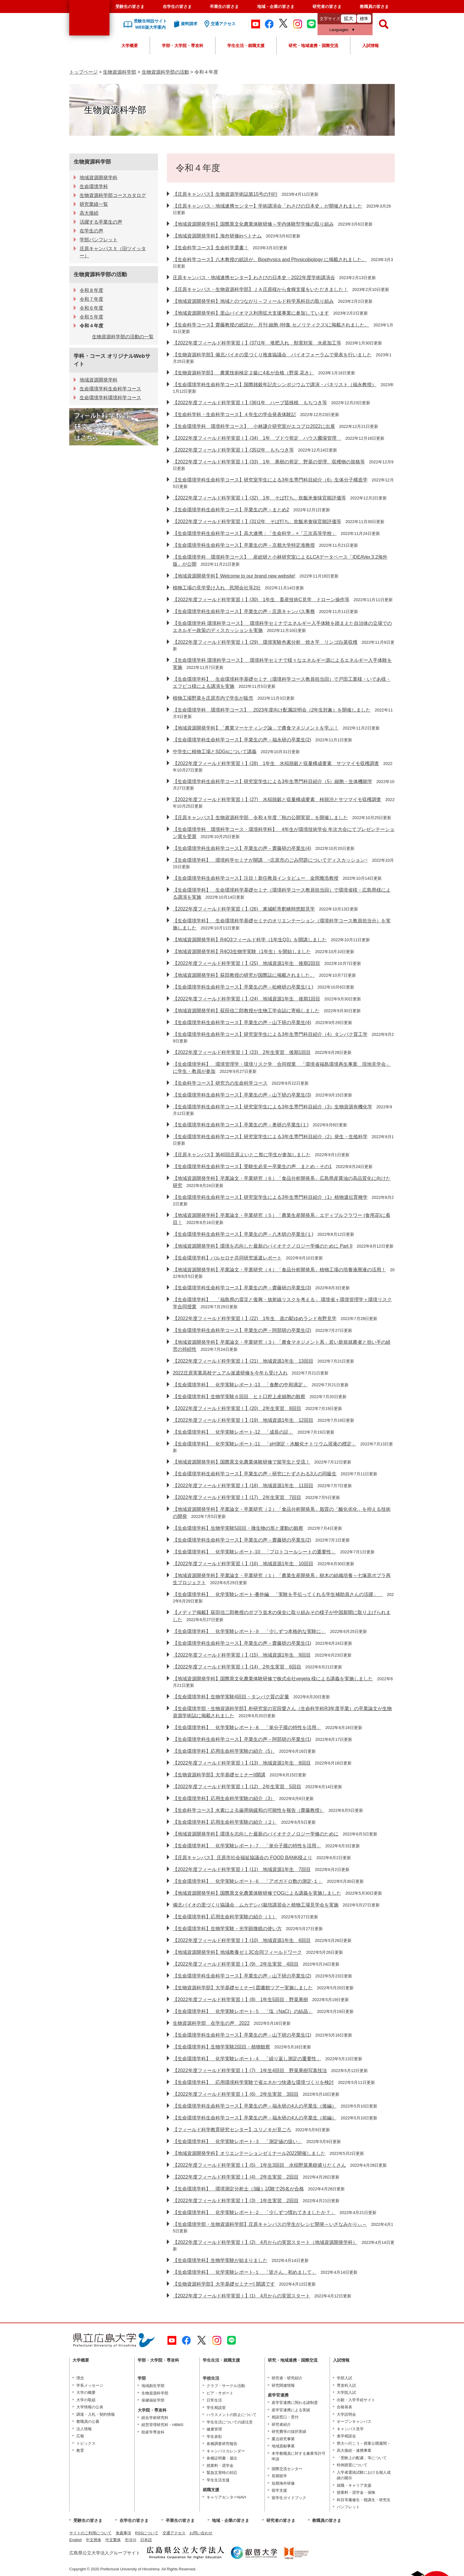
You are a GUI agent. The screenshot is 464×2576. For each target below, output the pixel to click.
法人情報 (84, 2429)
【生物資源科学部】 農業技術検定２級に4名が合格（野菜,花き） (243, 372)
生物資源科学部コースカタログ (113, 195)
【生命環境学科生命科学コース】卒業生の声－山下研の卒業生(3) (242, 1094)
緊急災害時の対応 (222, 2472)
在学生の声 (91, 230)
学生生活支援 (218, 2480)
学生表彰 (214, 2436)
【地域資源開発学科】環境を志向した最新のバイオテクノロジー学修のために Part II (262, 1246)
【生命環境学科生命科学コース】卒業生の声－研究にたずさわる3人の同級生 (254, 1473)
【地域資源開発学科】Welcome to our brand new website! (234, 575)
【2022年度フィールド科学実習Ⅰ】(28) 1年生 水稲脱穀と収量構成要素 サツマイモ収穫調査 (276, 763)
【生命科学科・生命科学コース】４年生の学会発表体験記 (234, 414)
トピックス (86, 2443)
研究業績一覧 (94, 204)
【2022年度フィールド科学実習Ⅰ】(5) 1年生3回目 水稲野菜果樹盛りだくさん (259, 2165)
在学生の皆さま (177, 6)
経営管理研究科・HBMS (162, 2425)
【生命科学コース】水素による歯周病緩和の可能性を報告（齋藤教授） (248, 1810)
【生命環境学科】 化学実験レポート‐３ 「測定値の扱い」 (237, 2141)
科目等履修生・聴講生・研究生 (364, 2500)
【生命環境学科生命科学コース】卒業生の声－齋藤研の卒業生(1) (242, 1643)
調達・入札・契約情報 (95, 2414)
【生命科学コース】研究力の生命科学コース (220, 1083)
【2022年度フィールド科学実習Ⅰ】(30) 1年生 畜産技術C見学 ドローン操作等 (261, 599)
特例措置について (352, 2465)
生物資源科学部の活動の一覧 (123, 336)
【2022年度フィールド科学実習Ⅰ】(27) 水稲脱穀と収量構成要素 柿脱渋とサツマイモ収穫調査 (277, 799)
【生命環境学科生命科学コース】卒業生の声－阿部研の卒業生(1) (242, 1739)
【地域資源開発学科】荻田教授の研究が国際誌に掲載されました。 (244, 975)
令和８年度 (91, 290)
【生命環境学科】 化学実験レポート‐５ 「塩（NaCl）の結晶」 (243, 2011)
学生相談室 (216, 2407)
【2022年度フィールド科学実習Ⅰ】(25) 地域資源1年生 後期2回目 (246, 963)
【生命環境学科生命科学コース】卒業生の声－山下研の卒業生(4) (242, 1022)
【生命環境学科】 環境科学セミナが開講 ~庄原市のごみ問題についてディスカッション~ (270, 860)
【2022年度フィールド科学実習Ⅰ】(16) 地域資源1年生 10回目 (243, 1563)
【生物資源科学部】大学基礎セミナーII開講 (219, 1774)
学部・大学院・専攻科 (182, 45)
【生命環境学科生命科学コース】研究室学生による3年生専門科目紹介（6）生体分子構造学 (270, 479)
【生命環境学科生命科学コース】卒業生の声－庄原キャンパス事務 (244, 611)
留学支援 (279, 2490)
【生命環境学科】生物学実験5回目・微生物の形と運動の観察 (238, 1528)
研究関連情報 (283, 2385)
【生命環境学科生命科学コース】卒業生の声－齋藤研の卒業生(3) (242, 1287)
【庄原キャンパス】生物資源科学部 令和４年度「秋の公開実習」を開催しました (260, 817)
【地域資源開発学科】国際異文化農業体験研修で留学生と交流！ (241, 1461)
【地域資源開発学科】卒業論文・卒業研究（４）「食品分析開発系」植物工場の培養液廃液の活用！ (279, 1269)
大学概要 (129, 45)
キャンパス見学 (350, 2429)
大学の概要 (86, 2392)
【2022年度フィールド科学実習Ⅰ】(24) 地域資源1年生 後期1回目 (246, 998)
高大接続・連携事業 (354, 2450)
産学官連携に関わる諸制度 (295, 2402)
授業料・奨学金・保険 (356, 2492)
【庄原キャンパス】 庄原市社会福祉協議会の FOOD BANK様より (242, 1857)
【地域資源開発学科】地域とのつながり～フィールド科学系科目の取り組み (253, 301)
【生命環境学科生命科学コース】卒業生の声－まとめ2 (231, 509)
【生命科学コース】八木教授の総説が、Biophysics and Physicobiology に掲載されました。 (270, 259)
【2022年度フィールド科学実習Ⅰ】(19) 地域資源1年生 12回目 (243, 1420)
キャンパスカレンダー (226, 2451)
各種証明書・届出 (222, 2458)
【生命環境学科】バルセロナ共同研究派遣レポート (227, 1257)
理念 (80, 2378)
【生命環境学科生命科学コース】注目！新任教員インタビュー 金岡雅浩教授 (256, 878)
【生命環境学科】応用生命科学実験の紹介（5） (224, 1751)
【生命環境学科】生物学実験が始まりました (220, 2260)
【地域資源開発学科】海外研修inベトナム (217, 235)
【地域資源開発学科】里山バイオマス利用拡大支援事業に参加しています (251, 313)
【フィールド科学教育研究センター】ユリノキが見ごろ (232, 2129)
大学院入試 (346, 2392)
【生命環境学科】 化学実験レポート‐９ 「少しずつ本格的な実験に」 (249, 1631)
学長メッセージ (89, 2385)
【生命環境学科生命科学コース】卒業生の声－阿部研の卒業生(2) (242, 1330)
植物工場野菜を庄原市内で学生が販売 (213, 698)
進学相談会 (346, 2436)
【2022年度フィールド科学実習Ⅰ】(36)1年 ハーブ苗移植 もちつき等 (250, 402)
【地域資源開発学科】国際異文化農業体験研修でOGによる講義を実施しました (257, 1893)
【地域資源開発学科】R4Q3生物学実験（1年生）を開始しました (242, 951)
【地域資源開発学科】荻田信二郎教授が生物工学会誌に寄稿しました (246, 1010)
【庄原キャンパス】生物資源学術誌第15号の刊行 (225, 194)
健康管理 (214, 2429)
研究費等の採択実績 (289, 2431)
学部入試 (344, 2378)
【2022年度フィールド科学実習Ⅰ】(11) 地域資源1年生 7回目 (242, 1869)
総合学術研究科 (154, 2417)
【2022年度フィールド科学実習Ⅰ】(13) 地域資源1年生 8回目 (242, 1762)
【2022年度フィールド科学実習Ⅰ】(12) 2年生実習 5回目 (237, 1786)
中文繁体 (113, 2540)
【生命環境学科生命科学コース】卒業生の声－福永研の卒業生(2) (242, 739)
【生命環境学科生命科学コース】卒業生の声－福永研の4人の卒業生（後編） (254, 2105)
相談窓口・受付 (285, 2417)
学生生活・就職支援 (246, 45)
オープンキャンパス (354, 2421)
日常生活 (214, 2400)
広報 (80, 2436)
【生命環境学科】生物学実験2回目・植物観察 (221, 2046)
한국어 (130, 2540)
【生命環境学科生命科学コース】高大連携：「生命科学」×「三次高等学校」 (254, 533)
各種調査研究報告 (222, 2443)
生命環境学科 (94, 186)
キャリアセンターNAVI (226, 2497)
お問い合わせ (200, 2533)
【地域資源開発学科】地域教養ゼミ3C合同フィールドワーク (237, 1952)
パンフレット (348, 2507)
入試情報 (370, 45)
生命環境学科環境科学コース (110, 397)
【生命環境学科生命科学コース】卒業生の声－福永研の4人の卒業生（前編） (254, 2117)
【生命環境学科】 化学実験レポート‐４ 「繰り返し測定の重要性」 (247, 2058)
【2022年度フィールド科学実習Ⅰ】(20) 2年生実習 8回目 (237, 1408)
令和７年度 (91, 299)
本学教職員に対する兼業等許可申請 (299, 2456)
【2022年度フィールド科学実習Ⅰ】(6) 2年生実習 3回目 (236, 2094)
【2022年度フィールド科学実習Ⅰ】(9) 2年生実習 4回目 (236, 1964)
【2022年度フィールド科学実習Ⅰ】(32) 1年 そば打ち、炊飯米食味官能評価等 (259, 497)
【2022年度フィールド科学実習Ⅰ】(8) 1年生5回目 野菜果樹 (240, 1999)
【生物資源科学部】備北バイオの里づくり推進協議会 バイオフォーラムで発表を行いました (272, 354)
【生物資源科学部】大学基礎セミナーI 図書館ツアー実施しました (243, 1987)
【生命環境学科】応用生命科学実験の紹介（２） (225, 1822)
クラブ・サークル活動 (226, 2385)
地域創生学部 (153, 2385)
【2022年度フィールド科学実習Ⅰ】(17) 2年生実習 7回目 (237, 1497)
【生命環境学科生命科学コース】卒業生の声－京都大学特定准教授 (244, 545)
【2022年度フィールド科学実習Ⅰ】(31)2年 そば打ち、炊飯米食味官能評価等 (257, 521)
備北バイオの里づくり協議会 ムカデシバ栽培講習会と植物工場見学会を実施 (256, 1904)
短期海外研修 (283, 2483)
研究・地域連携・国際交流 (313, 45)
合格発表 (344, 2407)
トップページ (83, 72)
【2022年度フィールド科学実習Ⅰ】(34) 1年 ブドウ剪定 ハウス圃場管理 (257, 438)
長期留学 (279, 2476)
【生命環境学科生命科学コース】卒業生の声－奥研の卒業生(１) (241, 1124)
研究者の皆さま (326, 6)
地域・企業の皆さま (275, 6)
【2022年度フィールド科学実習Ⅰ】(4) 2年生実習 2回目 (236, 2176)
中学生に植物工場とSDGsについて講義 (215, 751)
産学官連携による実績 (291, 2410)
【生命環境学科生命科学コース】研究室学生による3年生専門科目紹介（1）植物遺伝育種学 (270, 1197)
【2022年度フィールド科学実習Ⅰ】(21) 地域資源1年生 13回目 (243, 1361)
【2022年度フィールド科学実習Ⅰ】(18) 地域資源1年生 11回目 (243, 1485)
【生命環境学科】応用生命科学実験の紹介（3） (224, 1798)
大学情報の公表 (89, 2407)
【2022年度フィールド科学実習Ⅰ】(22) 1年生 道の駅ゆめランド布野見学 (254, 1318)
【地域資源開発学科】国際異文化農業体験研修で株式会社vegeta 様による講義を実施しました (273, 1678)
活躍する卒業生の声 (101, 221)
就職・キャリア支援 (354, 2485)
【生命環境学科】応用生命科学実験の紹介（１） (225, 1916)
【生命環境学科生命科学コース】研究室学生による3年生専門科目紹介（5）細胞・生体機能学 (272, 781)
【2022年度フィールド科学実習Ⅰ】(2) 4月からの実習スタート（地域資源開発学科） (265, 2242)
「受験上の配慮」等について (362, 2458)
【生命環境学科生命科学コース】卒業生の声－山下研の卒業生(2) (242, 1975)
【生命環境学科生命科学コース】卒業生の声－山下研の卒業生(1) (242, 2034)
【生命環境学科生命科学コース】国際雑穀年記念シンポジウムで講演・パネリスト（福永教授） (274, 384)
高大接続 (89, 213)
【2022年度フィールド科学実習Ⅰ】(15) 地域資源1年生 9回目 (242, 1654)
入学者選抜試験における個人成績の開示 (364, 2475)
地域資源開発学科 (98, 177)
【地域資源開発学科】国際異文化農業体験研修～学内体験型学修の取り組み (253, 224)
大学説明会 (346, 2414)
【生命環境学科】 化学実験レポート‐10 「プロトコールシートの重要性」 (254, 1551)
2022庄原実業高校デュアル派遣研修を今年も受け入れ (230, 1372)
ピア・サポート (220, 2393)
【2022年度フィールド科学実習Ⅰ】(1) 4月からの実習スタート (241, 2295)
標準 (364, 18)
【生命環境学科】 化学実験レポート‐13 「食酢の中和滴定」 (240, 1384)
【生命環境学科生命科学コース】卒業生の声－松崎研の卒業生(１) (243, 986)
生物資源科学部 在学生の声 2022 (211, 2023)
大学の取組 (86, 2400)
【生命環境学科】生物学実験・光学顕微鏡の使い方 (227, 1928)
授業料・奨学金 (220, 2465)
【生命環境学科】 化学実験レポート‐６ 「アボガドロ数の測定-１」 (248, 1881)
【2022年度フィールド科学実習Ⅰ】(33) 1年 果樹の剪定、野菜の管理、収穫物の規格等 (269, 461)
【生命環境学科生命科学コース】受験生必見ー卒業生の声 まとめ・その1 (252, 1166)
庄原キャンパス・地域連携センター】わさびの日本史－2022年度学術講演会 (254, 277)
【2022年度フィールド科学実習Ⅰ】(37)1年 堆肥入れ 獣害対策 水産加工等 (257, 342)
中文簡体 (93, 2540)
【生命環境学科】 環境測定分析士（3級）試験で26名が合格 (238, 2188)
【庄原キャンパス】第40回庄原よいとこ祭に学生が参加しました (242, 1154)
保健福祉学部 (153, 2400)
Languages (338, 30)
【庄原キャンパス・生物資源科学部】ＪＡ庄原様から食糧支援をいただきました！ (260, 289)
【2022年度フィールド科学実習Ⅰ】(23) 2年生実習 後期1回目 (242, 1052)
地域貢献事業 (283, 2446)
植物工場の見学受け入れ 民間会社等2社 (217, 587)
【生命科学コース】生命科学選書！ (211, 247)
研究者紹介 (281, 2424)
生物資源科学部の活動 (165, 72)
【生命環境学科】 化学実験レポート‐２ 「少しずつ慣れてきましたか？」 (254, 2212)
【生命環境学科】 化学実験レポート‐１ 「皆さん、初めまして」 (244, 2272)
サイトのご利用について (90, 2533)
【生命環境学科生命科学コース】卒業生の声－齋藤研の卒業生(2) (242, 1539)
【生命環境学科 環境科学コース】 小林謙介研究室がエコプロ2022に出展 (254, 426)
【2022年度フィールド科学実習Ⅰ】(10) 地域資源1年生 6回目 (242, 1940)
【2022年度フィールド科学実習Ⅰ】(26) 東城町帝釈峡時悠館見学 (244, 908)
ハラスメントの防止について (232, 2414)
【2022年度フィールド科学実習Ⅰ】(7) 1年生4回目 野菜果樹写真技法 (250, 2070)
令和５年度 (91, 316)
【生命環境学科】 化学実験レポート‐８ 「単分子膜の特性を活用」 (247, 1727)
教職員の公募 (87, 2421)
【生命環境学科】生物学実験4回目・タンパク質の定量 (231, 1696)
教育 (80, 2450)
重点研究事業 (283, 2439)
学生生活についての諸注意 (230, 2422)
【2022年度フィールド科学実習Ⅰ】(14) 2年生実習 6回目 (237, 1666)
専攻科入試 (346, 2385)
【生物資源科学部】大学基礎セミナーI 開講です (224, 2283)
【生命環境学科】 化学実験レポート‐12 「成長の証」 (233, 1432)
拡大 (348, 18)
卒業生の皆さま (224, 6)
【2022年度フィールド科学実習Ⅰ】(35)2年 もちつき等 (233, 449)
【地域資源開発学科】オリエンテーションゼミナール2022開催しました (249, 2153)
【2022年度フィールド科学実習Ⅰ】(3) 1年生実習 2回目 (236, 2200)
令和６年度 (91, 308)
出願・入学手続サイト (356, 2400)
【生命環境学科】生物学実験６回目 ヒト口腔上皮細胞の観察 (239, 1396)
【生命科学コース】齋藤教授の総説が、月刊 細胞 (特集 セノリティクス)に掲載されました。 (271, 324)
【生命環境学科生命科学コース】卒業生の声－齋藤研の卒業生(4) (242, 848)
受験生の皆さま (129, 6)
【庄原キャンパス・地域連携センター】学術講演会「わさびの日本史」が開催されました (267, 205)
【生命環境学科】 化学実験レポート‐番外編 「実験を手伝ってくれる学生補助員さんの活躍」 (278, 1594)
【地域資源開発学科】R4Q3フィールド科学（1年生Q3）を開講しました (250, 939)
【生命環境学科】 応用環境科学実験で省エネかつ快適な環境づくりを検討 (253, 2082)
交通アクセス (174, 2533)
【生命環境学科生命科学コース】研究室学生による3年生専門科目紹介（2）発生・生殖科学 (270, 1136)
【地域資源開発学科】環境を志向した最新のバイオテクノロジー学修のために (256, 1833)
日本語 (146, 2540)
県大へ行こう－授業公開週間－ (364, 2443)
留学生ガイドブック (289, 2498)
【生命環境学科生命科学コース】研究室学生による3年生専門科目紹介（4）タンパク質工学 (270, 1034)
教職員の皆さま (374, 6)
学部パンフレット (98, 239)
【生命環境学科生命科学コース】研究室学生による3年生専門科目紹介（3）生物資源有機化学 (272, 1106)
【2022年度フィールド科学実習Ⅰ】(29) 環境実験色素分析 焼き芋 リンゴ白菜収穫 (265, 642)
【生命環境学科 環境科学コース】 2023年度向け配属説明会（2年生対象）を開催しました (272, 709)
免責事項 (123, 2533)
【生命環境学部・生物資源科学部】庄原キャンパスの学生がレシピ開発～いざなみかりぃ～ (270, 2224)
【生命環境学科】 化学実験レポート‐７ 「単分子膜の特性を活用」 (247, 1845)
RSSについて (146, 2533)
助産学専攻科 (153, 2432)
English (75, 2540)
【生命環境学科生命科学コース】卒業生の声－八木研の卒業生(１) (243, 1234)
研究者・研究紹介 (287, 2378)
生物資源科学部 (119, 72)
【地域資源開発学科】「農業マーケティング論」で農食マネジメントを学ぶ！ (256, 727)
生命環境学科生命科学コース (110, 388)
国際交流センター (287, 2469)
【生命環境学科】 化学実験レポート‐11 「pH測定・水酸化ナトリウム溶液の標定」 (264, 1443)
